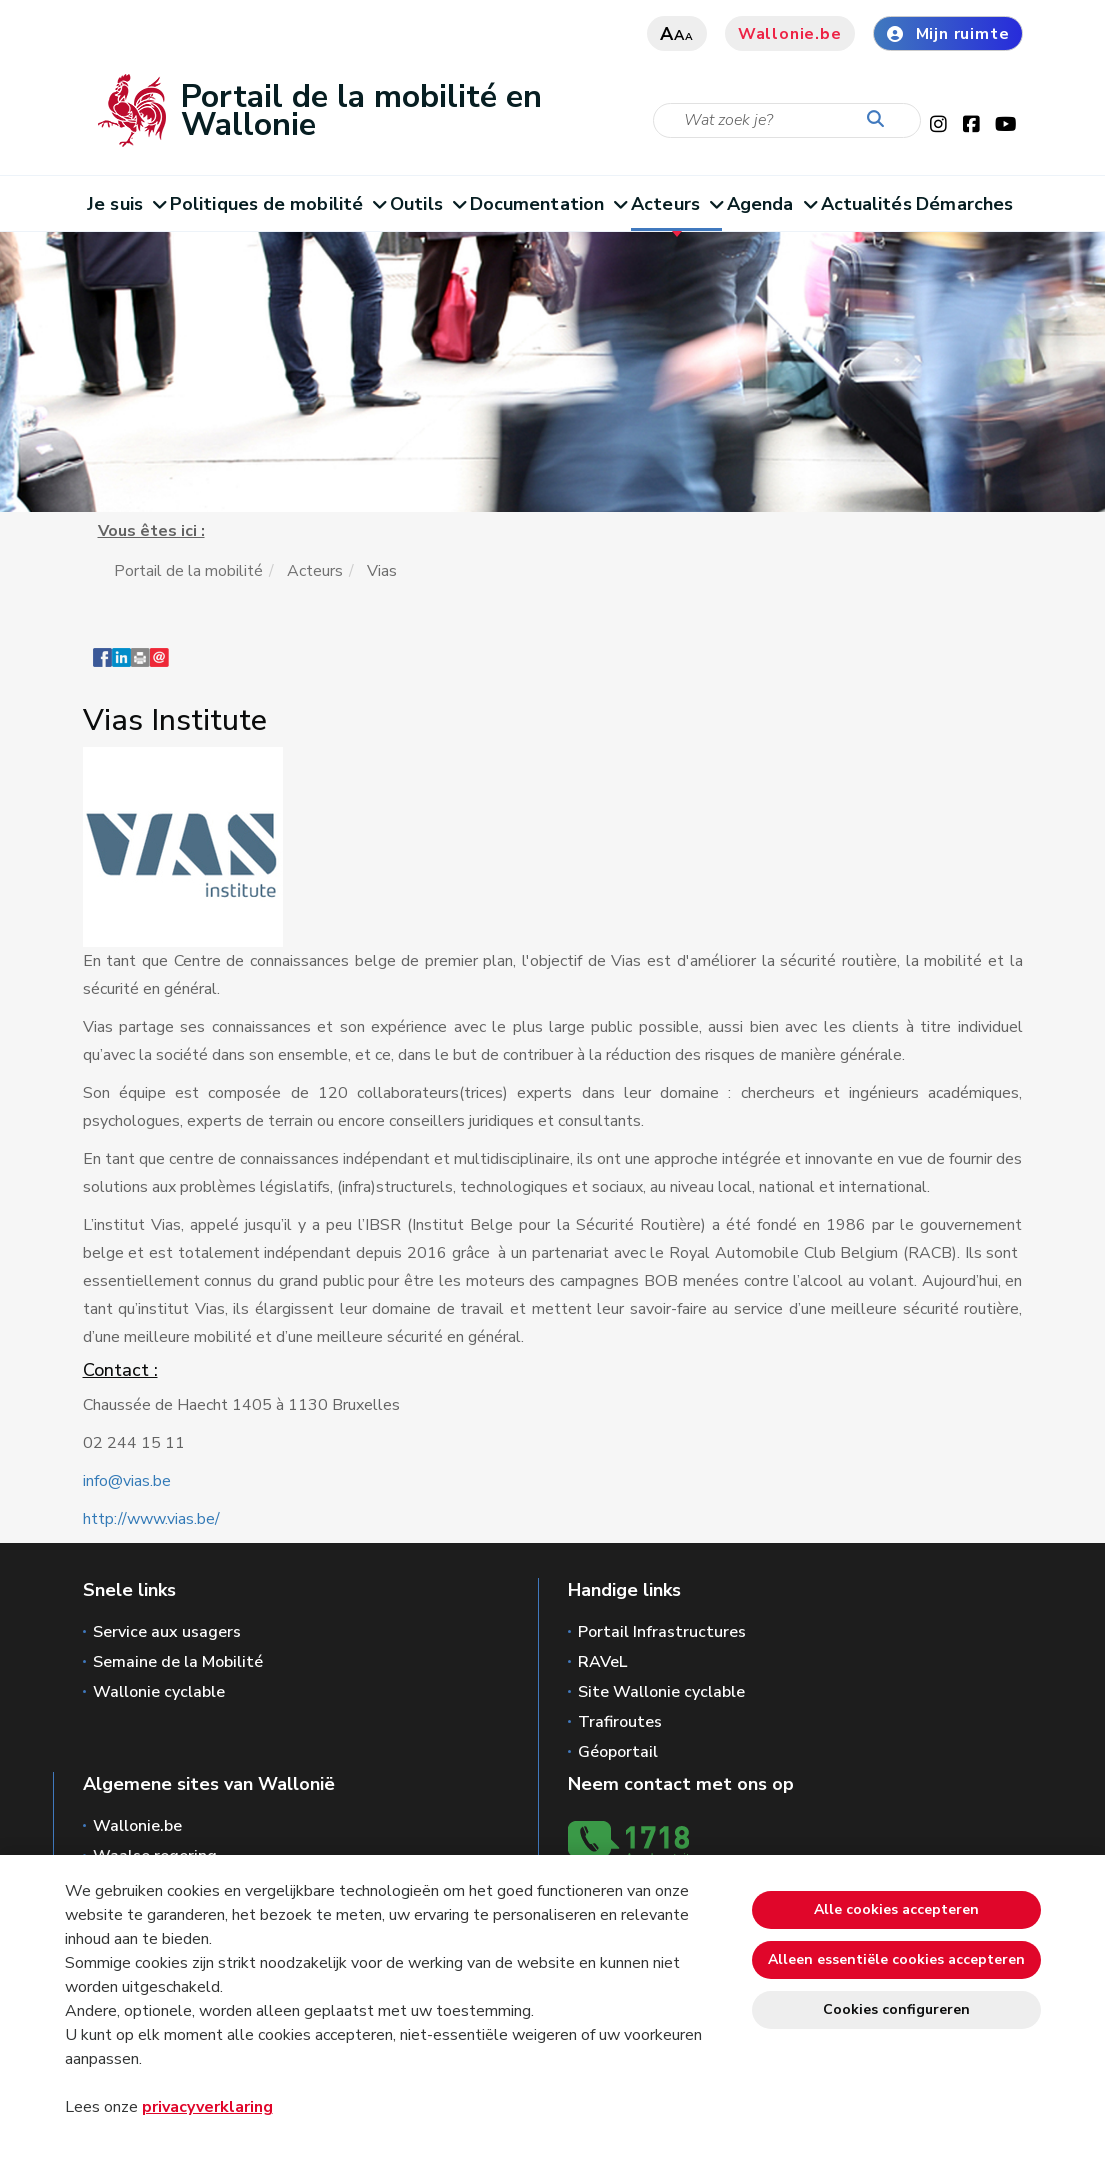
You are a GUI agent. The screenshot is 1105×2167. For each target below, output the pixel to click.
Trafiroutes (620, 1722)
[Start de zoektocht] (880, 120)
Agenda (771, 204)
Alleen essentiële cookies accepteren (896, 1959)
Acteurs (676, 204)
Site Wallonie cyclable (661, 1692)
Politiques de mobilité (277, 204)
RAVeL (602, 1662)
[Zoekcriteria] (787, 120)
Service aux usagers (167, 1632)
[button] (140, 667)
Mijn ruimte (948, 34)
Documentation (548, 204)
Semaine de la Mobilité (178, 1662)
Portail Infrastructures (662, 1632)
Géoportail (618, 1752)
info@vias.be (127, 1481)
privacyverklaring (207, 2107)
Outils (427, 204)
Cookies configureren (896, 2009)
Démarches (964, 204)
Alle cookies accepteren (896, 1909)
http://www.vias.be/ (151, 1519)
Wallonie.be (790, 34)
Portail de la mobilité (188, 571)
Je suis (126, 204)
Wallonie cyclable (159, 1692)
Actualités (866, 204)
